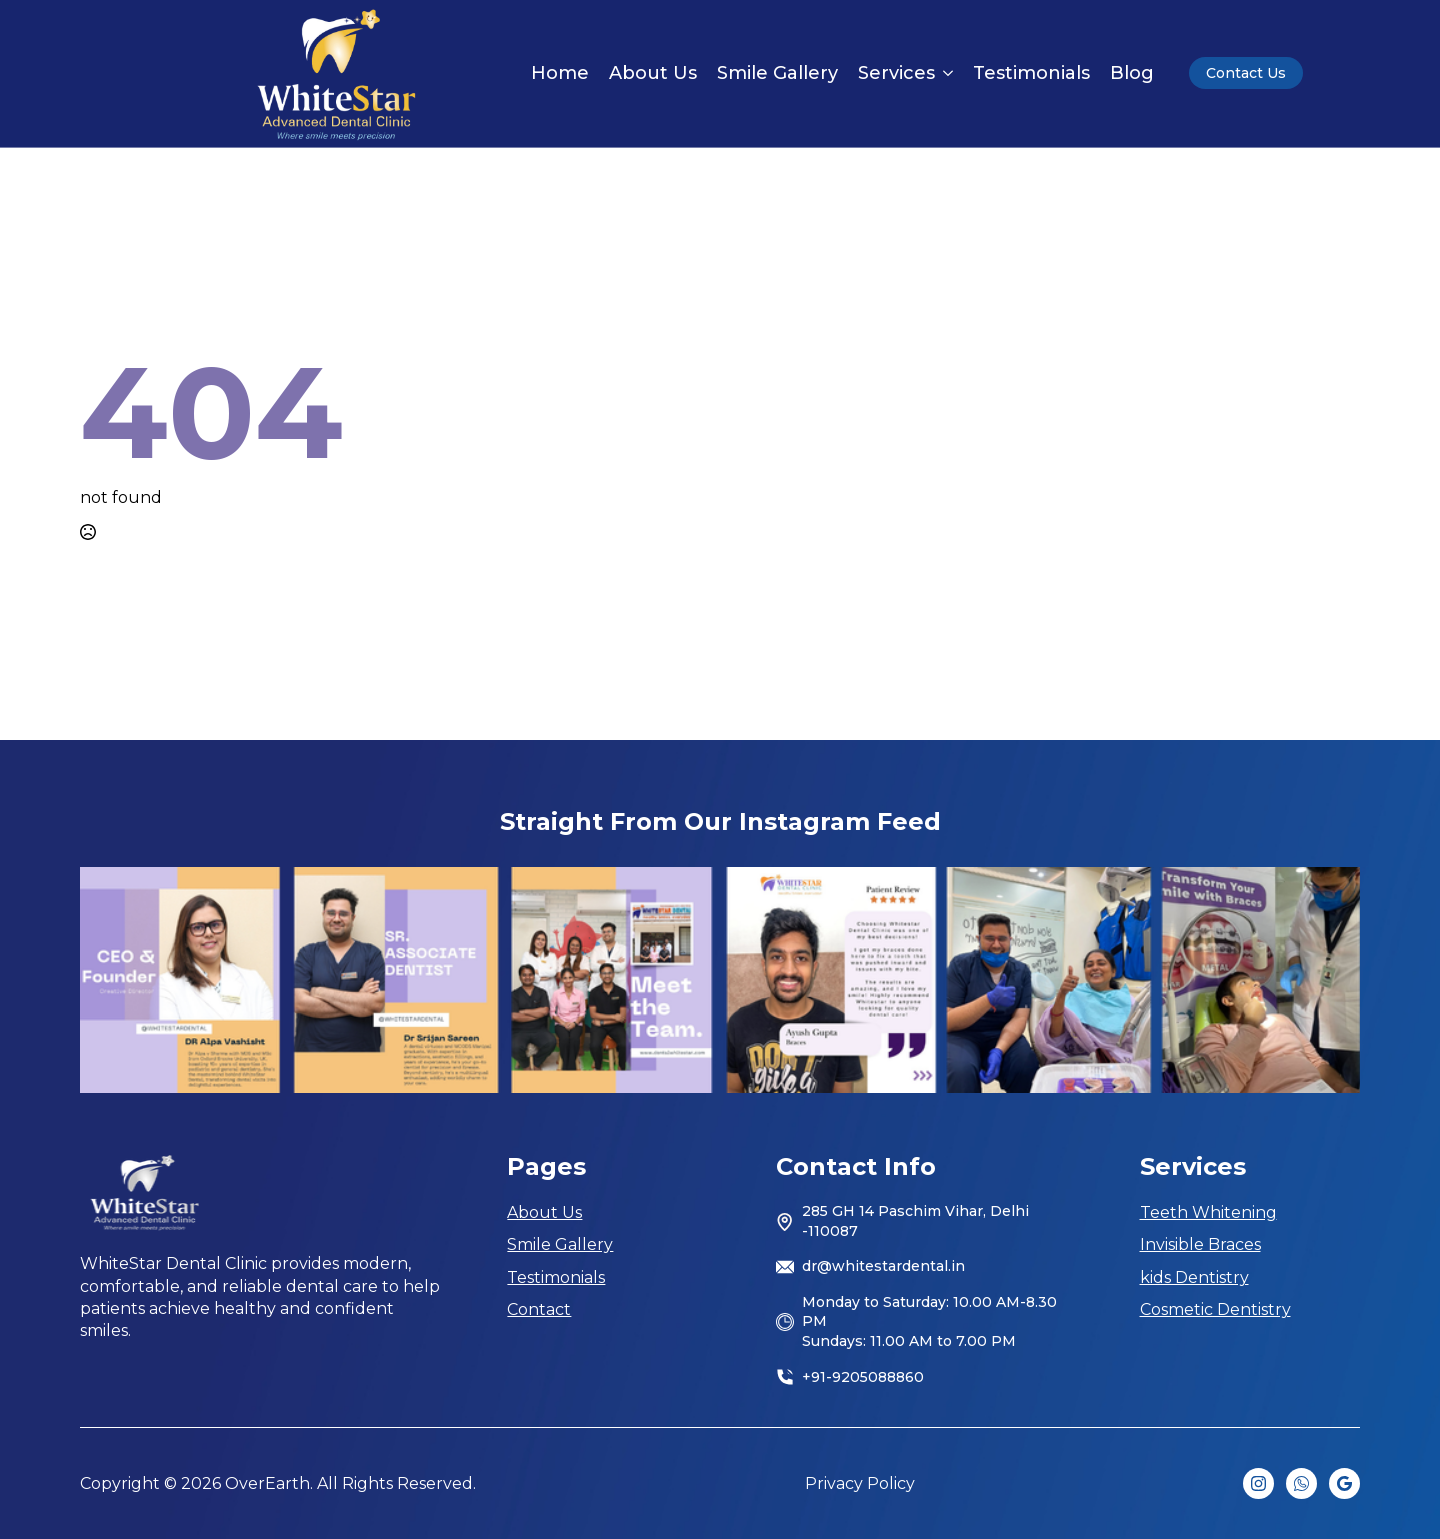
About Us (653, 73)
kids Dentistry (1194, 1277)
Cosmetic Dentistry (1215, 1309)
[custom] (1301, 1483)
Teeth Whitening (1208, 1212)
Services (896, 73)
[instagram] (1258, 1483)
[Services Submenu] (944, 73)
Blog (1132, 73)
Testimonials (1031, 73)
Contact (539, 1309)
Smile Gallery (777, 73)
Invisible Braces (1200, 1244)
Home (560, 73)
